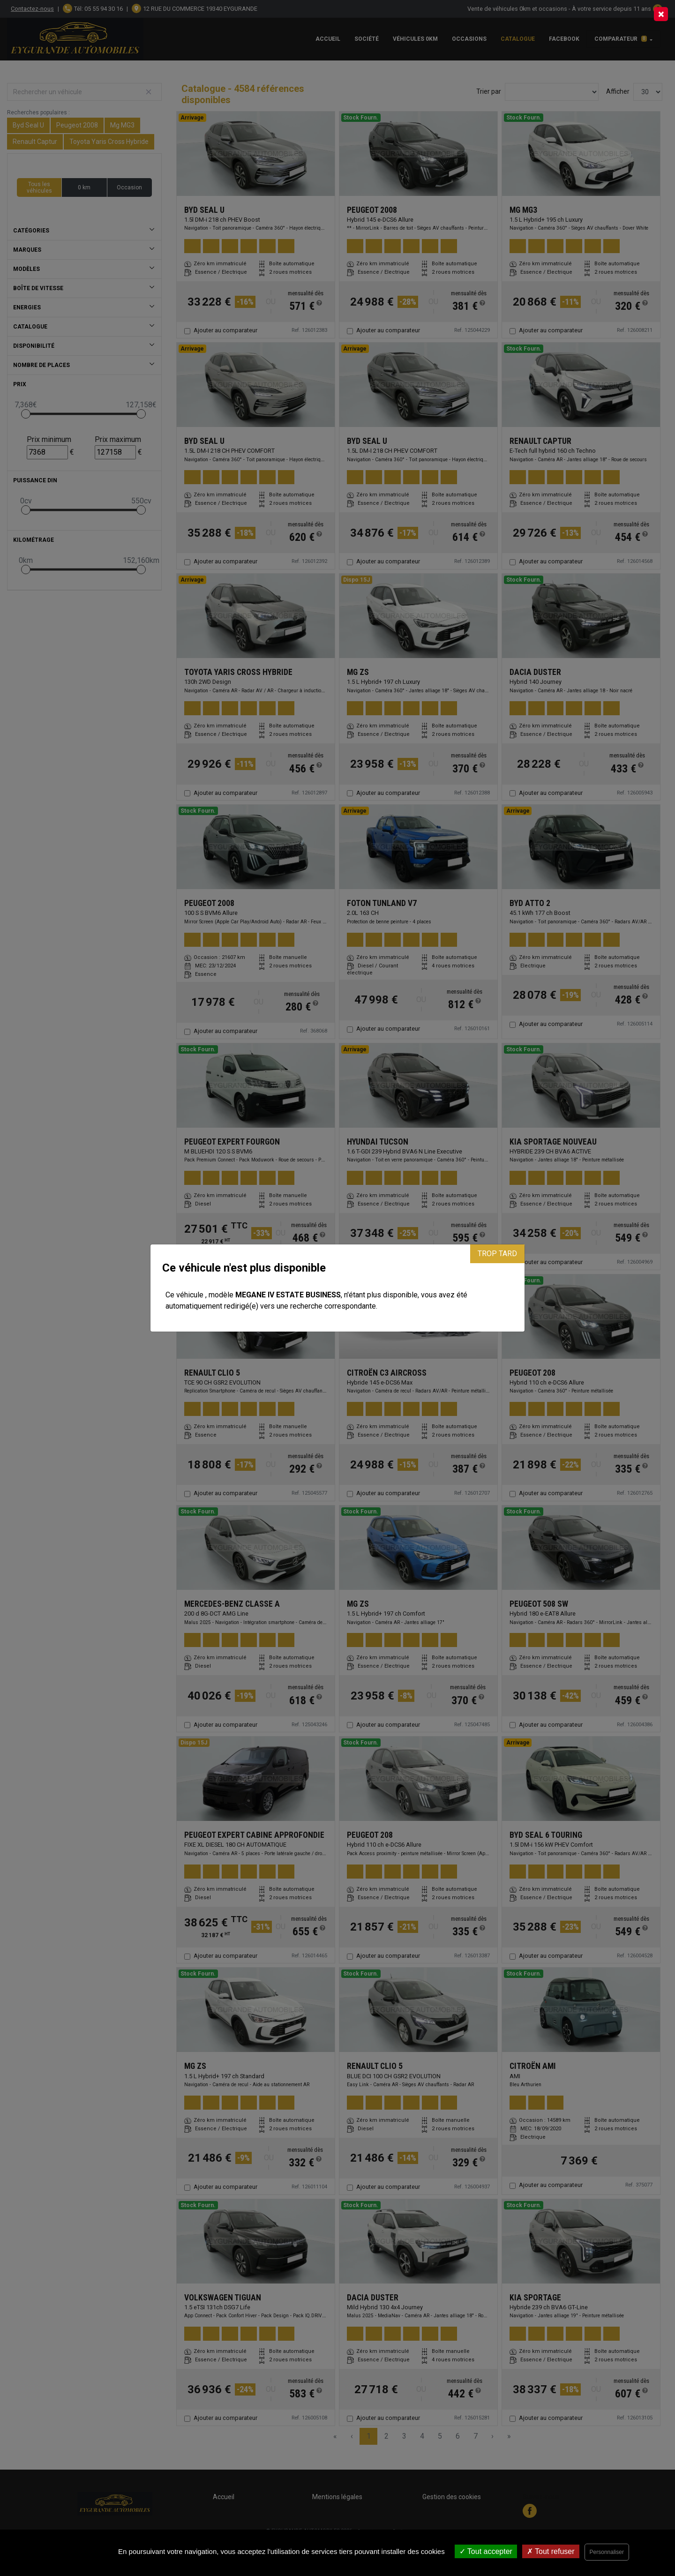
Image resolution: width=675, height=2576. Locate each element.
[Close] (661, 14)
